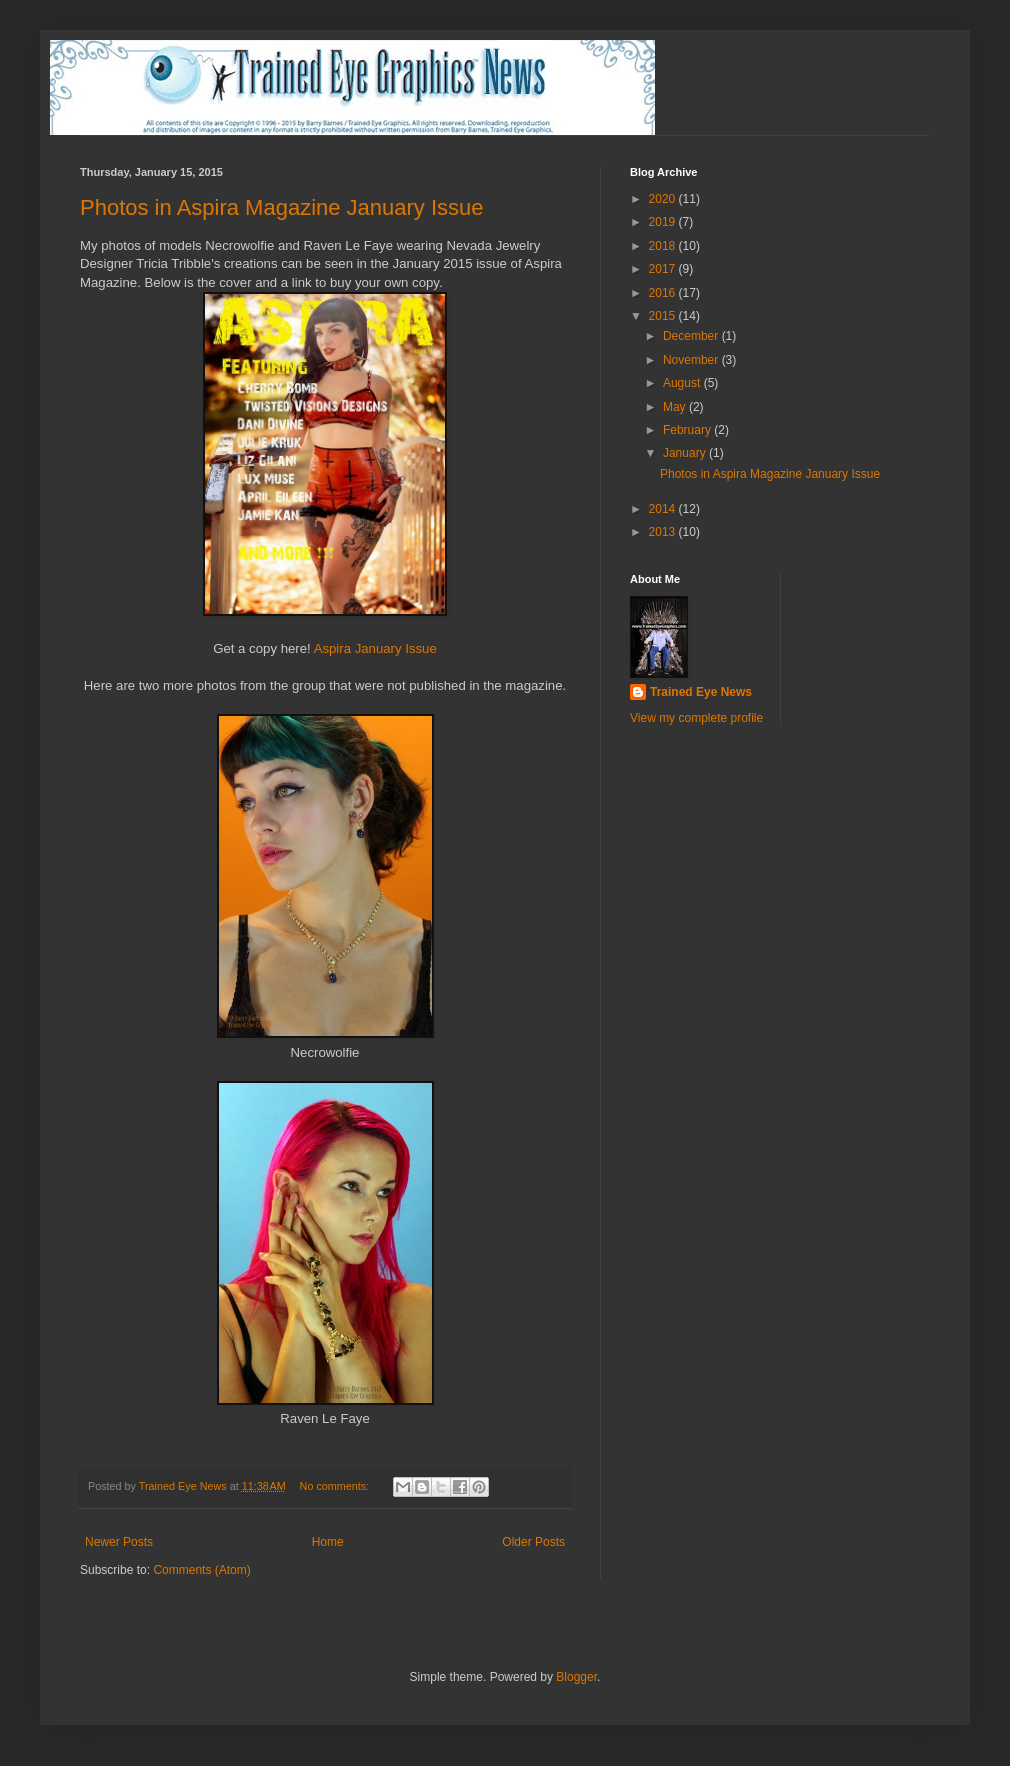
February (688, 430)
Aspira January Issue (375, 648)
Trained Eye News (701, 692)
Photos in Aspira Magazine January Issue (282, 207)
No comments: (336, 1486)
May (676, 407)
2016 (664, 293)
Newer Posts (119, 1542)
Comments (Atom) (201, 1570)
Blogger (576, 1677)
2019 (664, 222)
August (683, 383)
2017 (664, 269)
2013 (664, 532)
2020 (664, 199)
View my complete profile (696, 718)
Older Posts (533, 1542)
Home (328, 1542)
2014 (664, 509)
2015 (664, 316)
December (692, 336)
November (692, 360)
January (686, 453)
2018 (664, 246)
